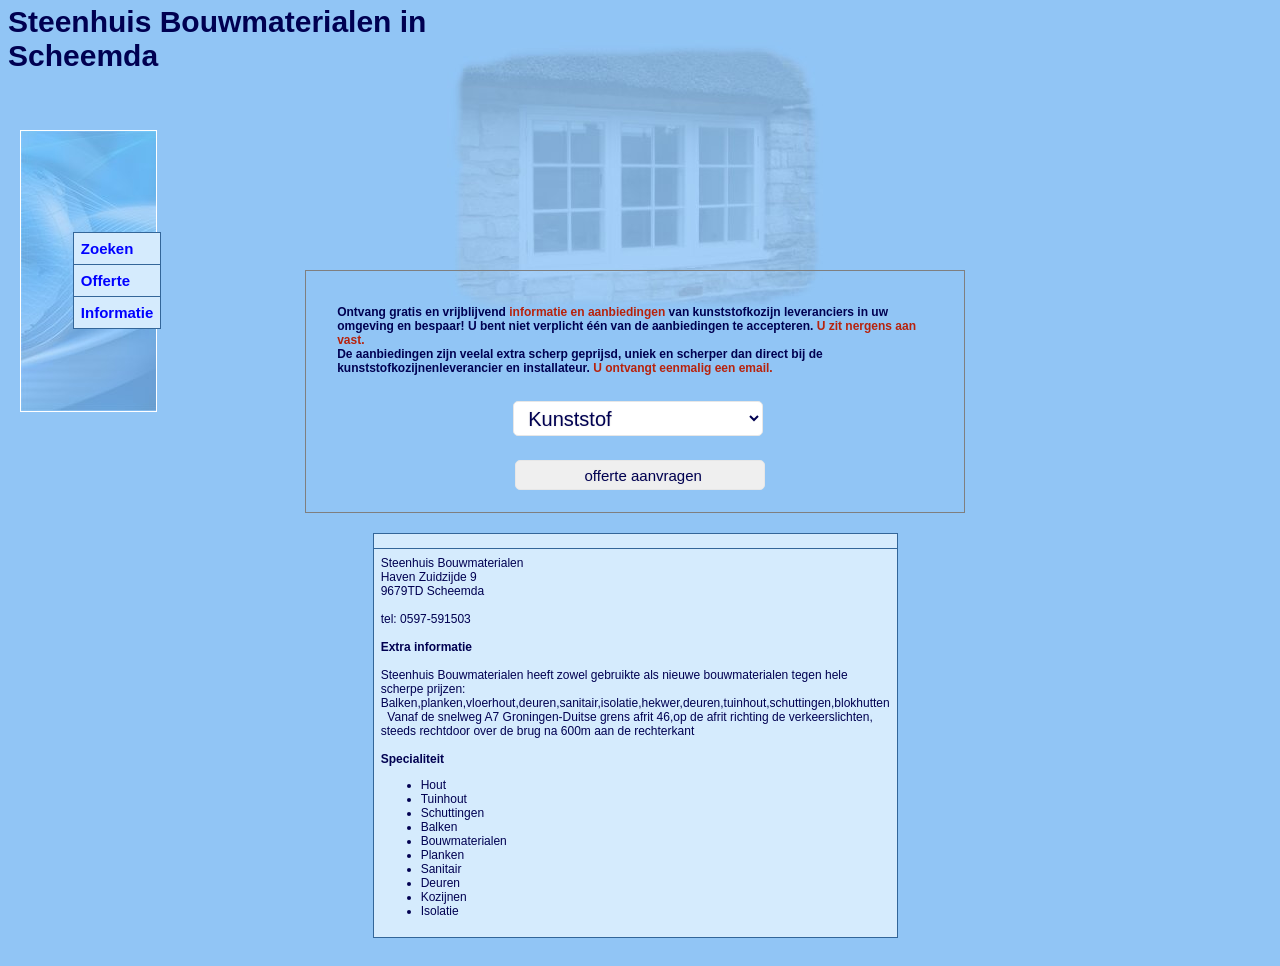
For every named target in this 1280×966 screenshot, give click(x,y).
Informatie (117, 312)
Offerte (105, 280)
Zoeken (107, 248)
